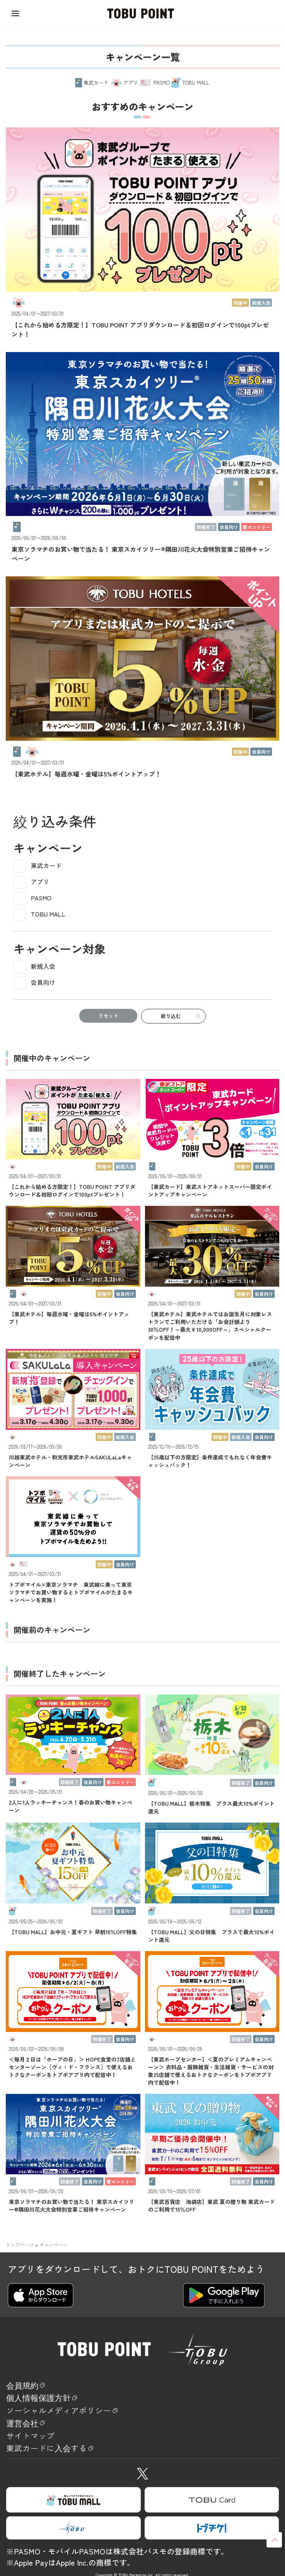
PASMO (41, 897)
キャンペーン (53, 2244)
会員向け (43, 982)
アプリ (40, 881)
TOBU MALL (48, 913)
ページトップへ (274, 2540)
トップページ (19, 2244)
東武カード (46, 865)
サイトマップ (38, 2447)
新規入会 (43, 966)
